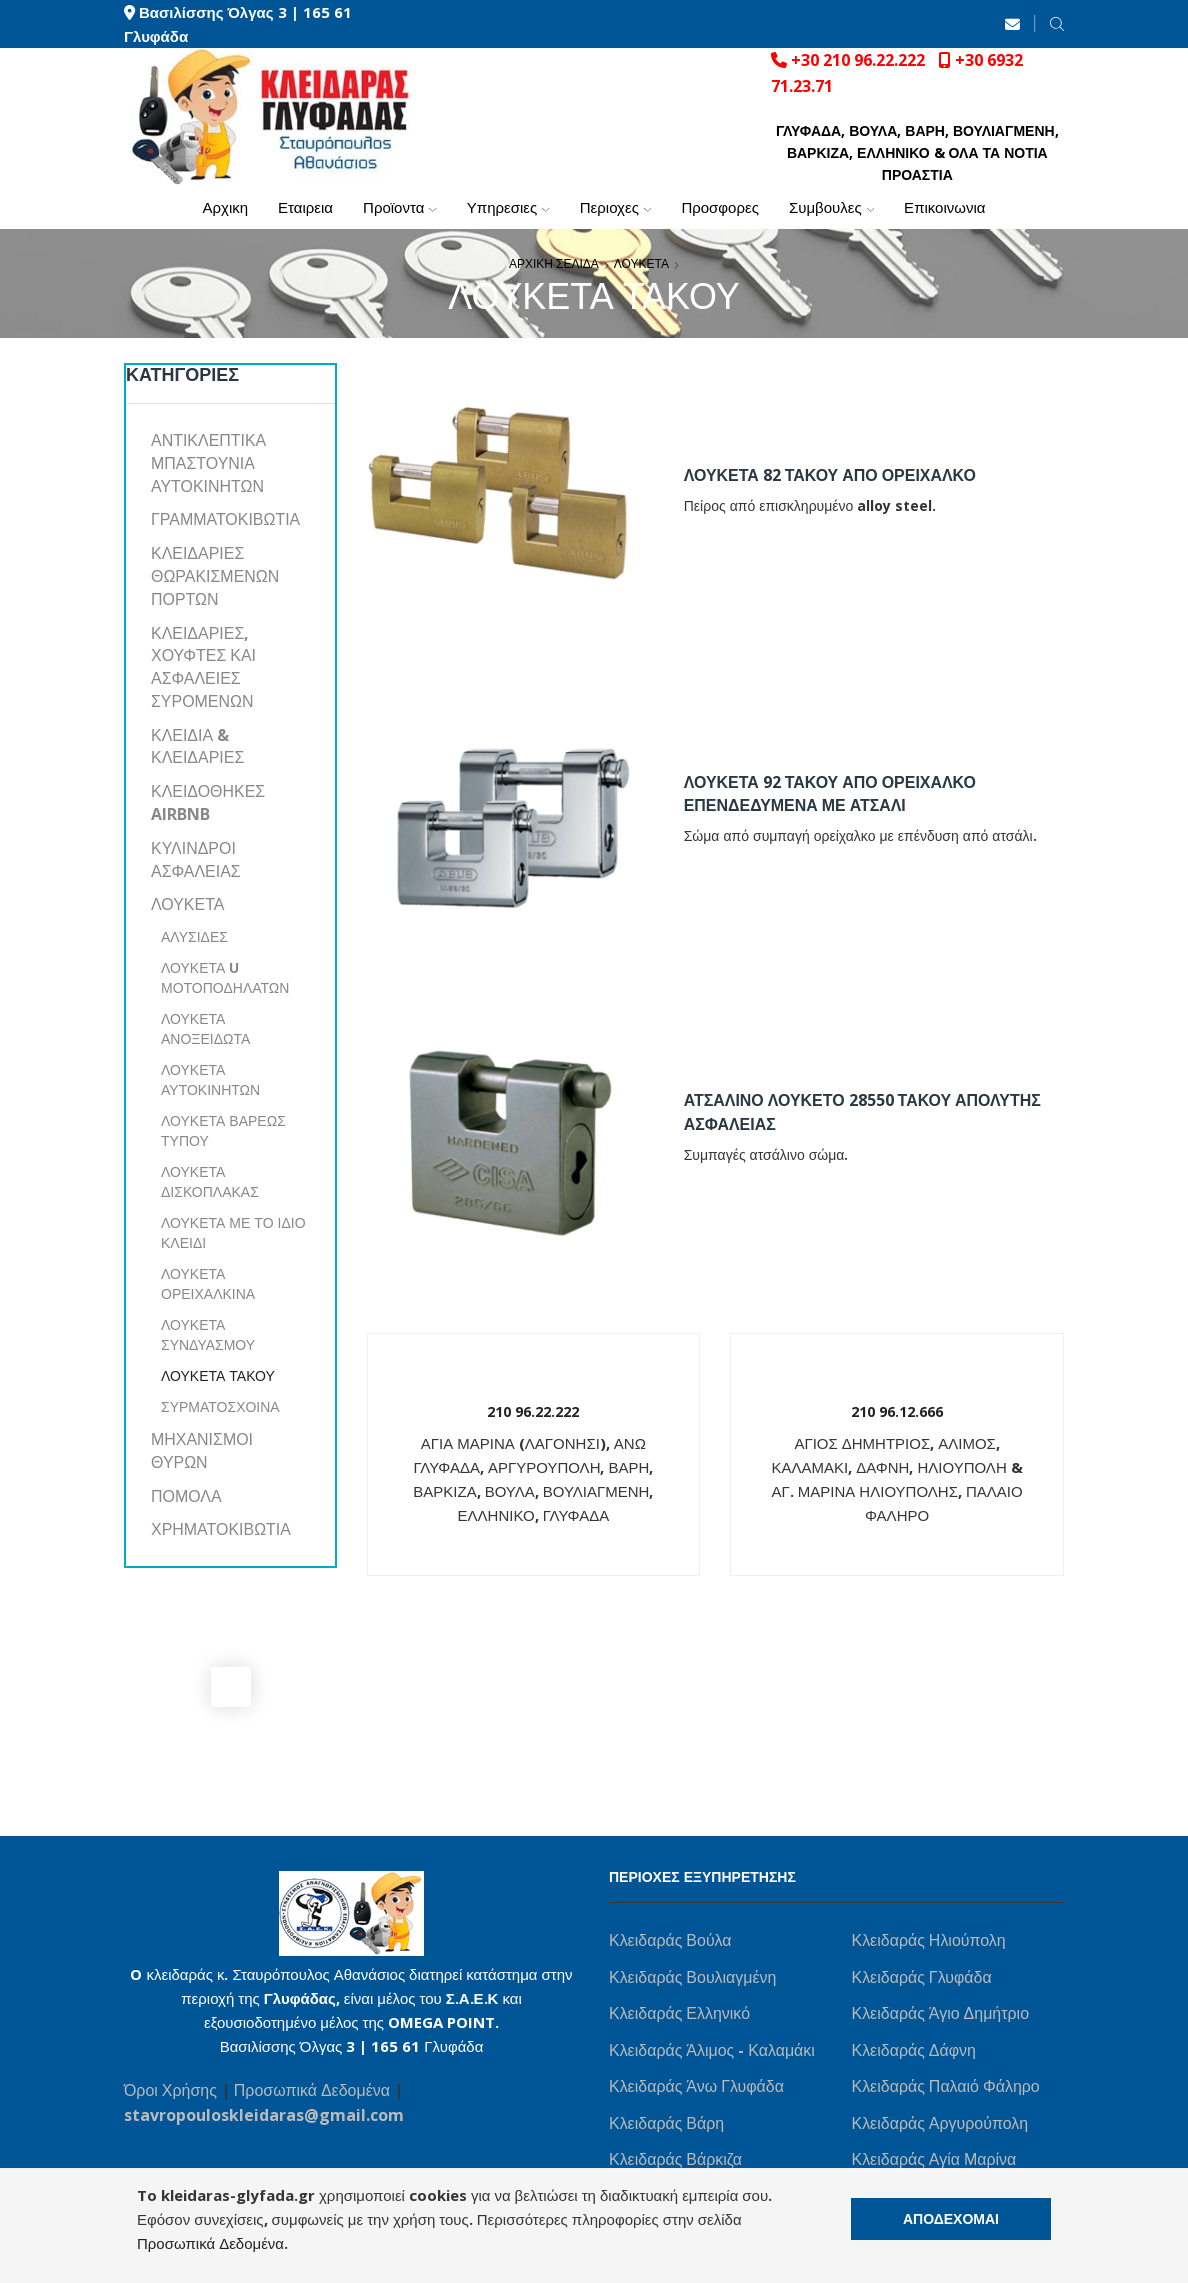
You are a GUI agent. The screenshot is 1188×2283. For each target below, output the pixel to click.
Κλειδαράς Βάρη (666, 2123)
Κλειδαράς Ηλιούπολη (929, 1940)
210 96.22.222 (533, 1411)
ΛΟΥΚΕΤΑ (641, 263)
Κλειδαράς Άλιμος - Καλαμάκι (712, 2050)
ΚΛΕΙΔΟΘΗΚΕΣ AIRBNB (208, 802)
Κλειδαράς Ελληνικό (679, 2013)
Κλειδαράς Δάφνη (914, 2050)
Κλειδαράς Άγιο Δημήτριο (941, 2013)
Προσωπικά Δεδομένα (314, 2090)
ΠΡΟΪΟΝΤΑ (400, 207)
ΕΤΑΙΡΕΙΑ (305, 207)
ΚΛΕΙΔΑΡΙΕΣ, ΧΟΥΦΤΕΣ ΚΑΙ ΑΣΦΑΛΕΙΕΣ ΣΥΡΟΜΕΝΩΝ (203, 667)
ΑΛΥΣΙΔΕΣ (194, 936)
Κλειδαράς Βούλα (670, 1940)
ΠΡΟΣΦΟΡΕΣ (720, 207)
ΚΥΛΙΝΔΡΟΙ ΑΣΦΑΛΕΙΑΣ (196, 859)
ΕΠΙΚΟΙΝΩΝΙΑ (944, 207)
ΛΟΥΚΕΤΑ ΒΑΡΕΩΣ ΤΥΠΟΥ (223, 1130)
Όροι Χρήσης (170, 2090)
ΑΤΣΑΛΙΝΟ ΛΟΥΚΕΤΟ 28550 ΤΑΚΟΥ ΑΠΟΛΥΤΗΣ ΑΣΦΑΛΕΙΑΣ (862, 1112)
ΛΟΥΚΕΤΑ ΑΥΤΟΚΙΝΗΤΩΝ (210, 1079)
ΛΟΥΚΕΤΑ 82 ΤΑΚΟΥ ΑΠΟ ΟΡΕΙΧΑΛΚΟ (830, 475)
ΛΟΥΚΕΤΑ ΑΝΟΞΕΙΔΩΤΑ (205, 1028)
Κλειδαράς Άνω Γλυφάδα (696, 2086)
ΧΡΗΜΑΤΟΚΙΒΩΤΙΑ (221, 1529)
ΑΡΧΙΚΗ (225, 207)
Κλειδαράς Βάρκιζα (675, 2159)
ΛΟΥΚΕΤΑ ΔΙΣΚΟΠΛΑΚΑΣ (210, 1181)
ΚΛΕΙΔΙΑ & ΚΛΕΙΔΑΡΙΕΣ (197, 746)
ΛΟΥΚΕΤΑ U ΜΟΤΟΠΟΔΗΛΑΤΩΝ (225, 977)
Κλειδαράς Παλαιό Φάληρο (946, 2086)
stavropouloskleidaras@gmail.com (264, 2115)
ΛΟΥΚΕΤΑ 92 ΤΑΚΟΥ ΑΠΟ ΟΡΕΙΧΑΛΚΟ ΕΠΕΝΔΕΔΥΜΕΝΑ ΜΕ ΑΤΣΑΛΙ (830, 794)
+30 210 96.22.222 (858, 60)
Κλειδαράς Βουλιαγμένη (692, 1977)
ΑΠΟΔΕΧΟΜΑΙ (951, 2218)
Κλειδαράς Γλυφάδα (922, 1977)
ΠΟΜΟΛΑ (186, 1496)
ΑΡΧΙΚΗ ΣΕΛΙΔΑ (554, 263)
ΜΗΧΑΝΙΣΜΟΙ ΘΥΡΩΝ (202, 1450)
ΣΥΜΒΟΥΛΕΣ (831, 207)
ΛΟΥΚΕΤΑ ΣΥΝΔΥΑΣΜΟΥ (208, 1334)
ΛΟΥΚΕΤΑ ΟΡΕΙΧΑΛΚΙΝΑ (208, 1283)
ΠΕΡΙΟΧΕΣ (616, 207)
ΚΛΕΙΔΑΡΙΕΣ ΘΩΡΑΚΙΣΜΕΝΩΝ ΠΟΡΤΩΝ (215, 576)
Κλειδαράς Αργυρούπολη (940, 2123)
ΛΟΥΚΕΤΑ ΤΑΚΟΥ (218, 1375)
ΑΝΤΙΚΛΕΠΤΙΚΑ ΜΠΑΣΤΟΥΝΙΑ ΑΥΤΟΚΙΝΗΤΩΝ (208, 463)
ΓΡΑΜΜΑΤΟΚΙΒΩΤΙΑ (225, 519)
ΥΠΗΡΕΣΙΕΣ (508, 207)
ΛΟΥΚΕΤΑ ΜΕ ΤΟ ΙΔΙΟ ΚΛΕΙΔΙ (233, 1232)
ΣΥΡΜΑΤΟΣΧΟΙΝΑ (220, 1406)
